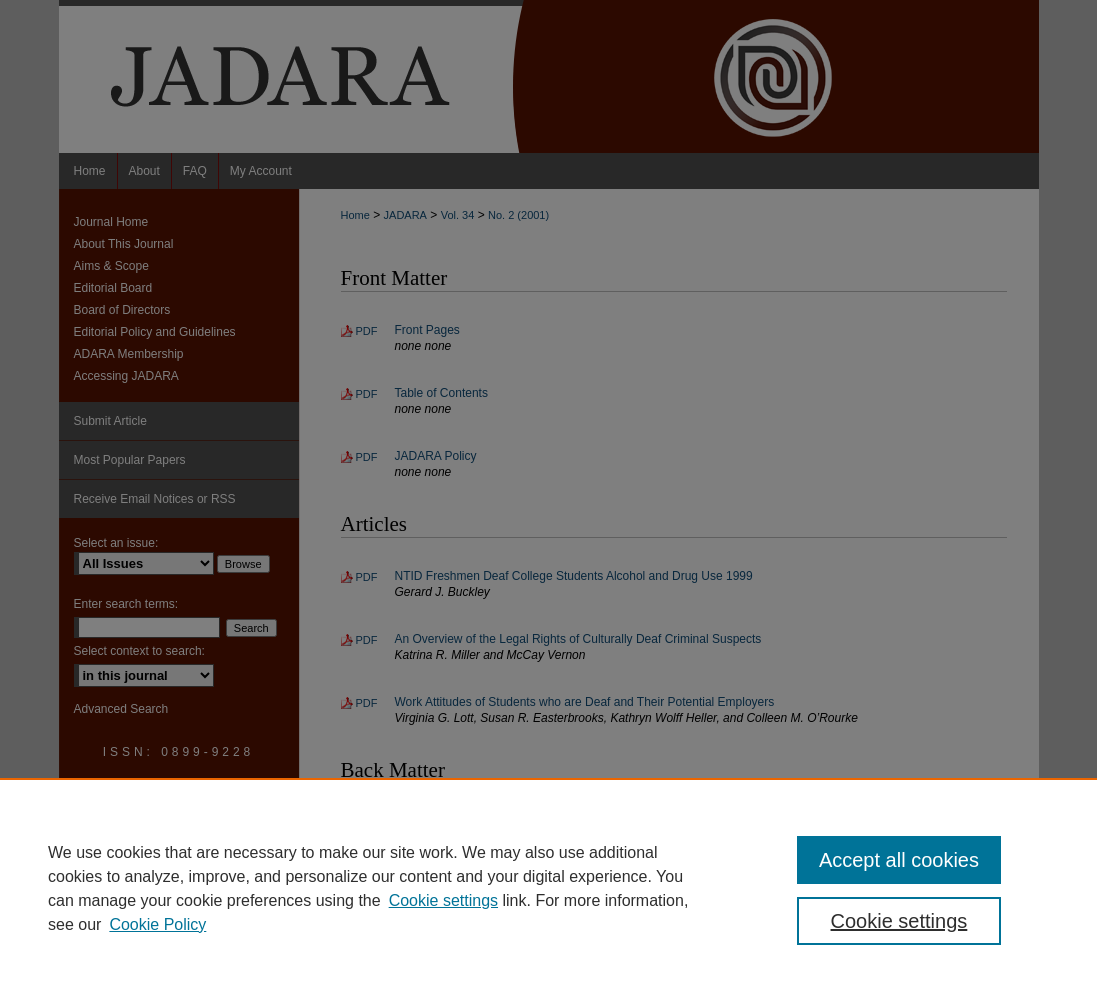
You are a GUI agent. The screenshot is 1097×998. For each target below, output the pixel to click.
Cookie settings (443, 900)
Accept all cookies (899, 860)
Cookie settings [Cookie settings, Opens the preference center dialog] (899, 921)
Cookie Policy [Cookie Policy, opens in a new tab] (157, 924)
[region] (548, 888)
